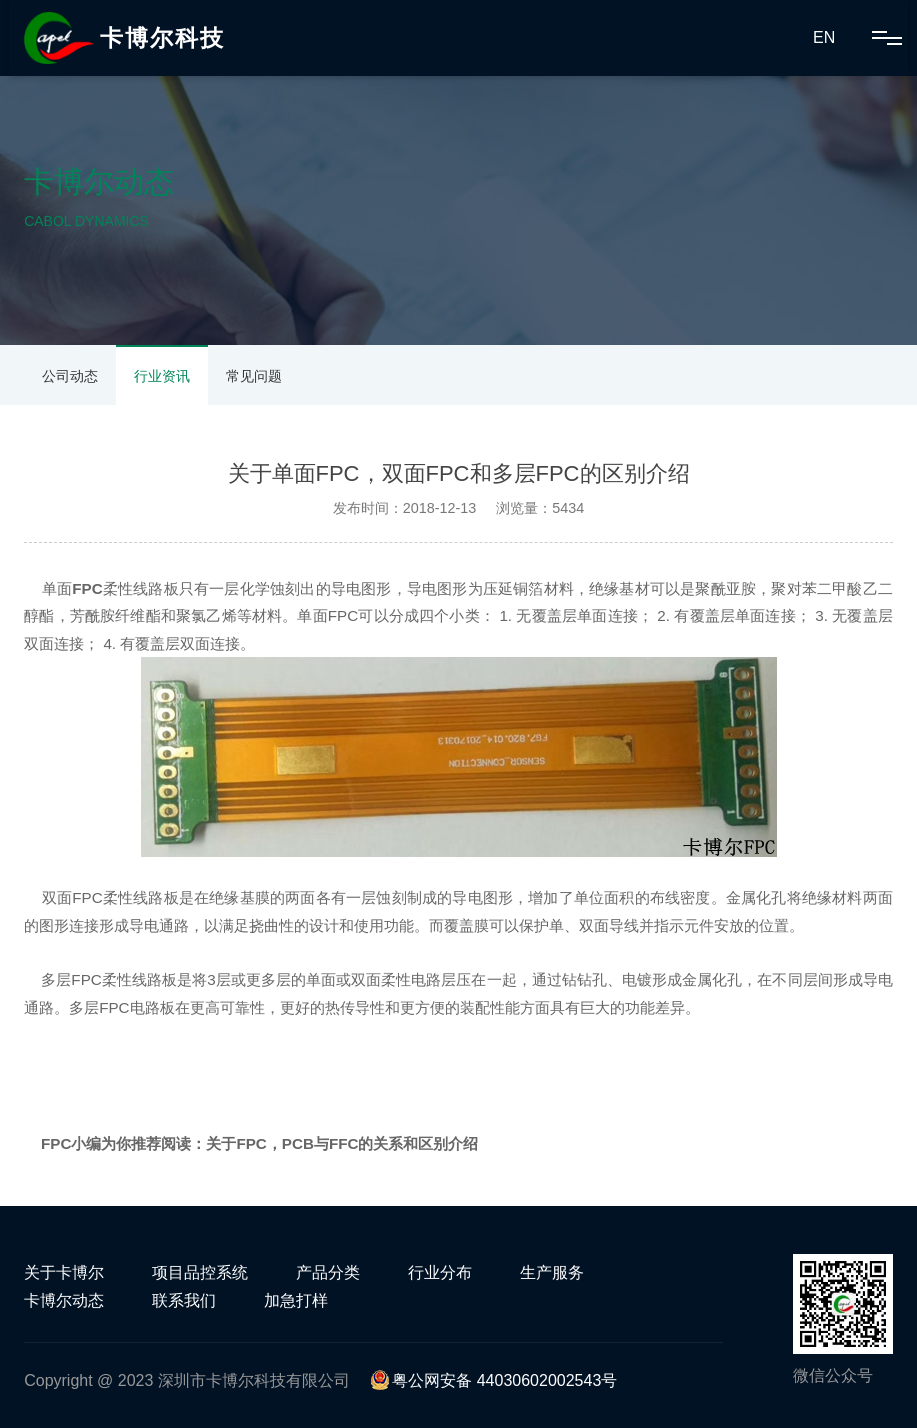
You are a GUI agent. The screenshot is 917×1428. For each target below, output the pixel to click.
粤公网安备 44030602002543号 (493, 1380)
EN (824, 37)
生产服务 (552, 1272)
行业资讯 (162, 376)
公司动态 (70, 376)
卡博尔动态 (64, 1300)
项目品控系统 (200, 1272)
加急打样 (296, 1300)
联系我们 (184, 1300)
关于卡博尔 (64, 1272)
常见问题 (254, 376)
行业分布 (440, 1272)
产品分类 (328, 1272)
